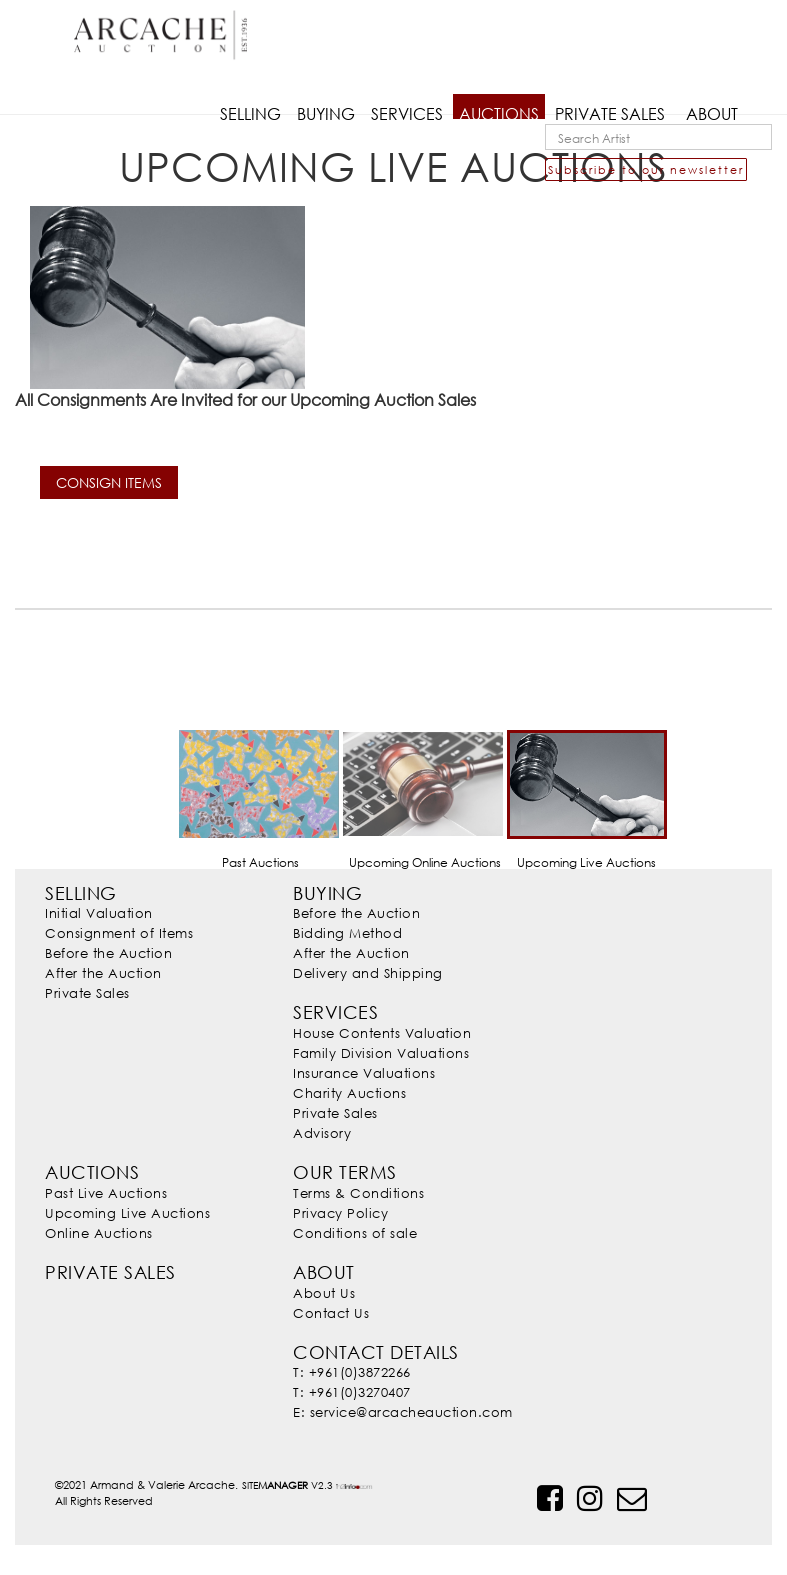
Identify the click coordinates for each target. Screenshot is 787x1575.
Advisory (322, 1133)
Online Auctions (99, 1233)
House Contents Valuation (382, 1033)
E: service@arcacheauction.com (403, 1412)
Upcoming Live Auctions (127, 1213)
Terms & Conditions (358, 1193)
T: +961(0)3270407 (352, 1392)
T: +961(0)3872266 (352, 1372)
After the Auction (103, 973)
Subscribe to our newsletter (646, 169)
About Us (324, 1293)
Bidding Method (347, 933)
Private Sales (87, 993)
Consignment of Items (119, 933)
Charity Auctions (349, 1093)
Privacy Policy (340, 1213)
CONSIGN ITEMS (109, 482)
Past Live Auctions (106, 1193)
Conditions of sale (355, 1233)
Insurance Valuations (364, 1073)
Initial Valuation (99, 913)
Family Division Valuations (381, 1053)
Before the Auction (108, 953)
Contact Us (331, 1313)
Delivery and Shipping (368, 973)
